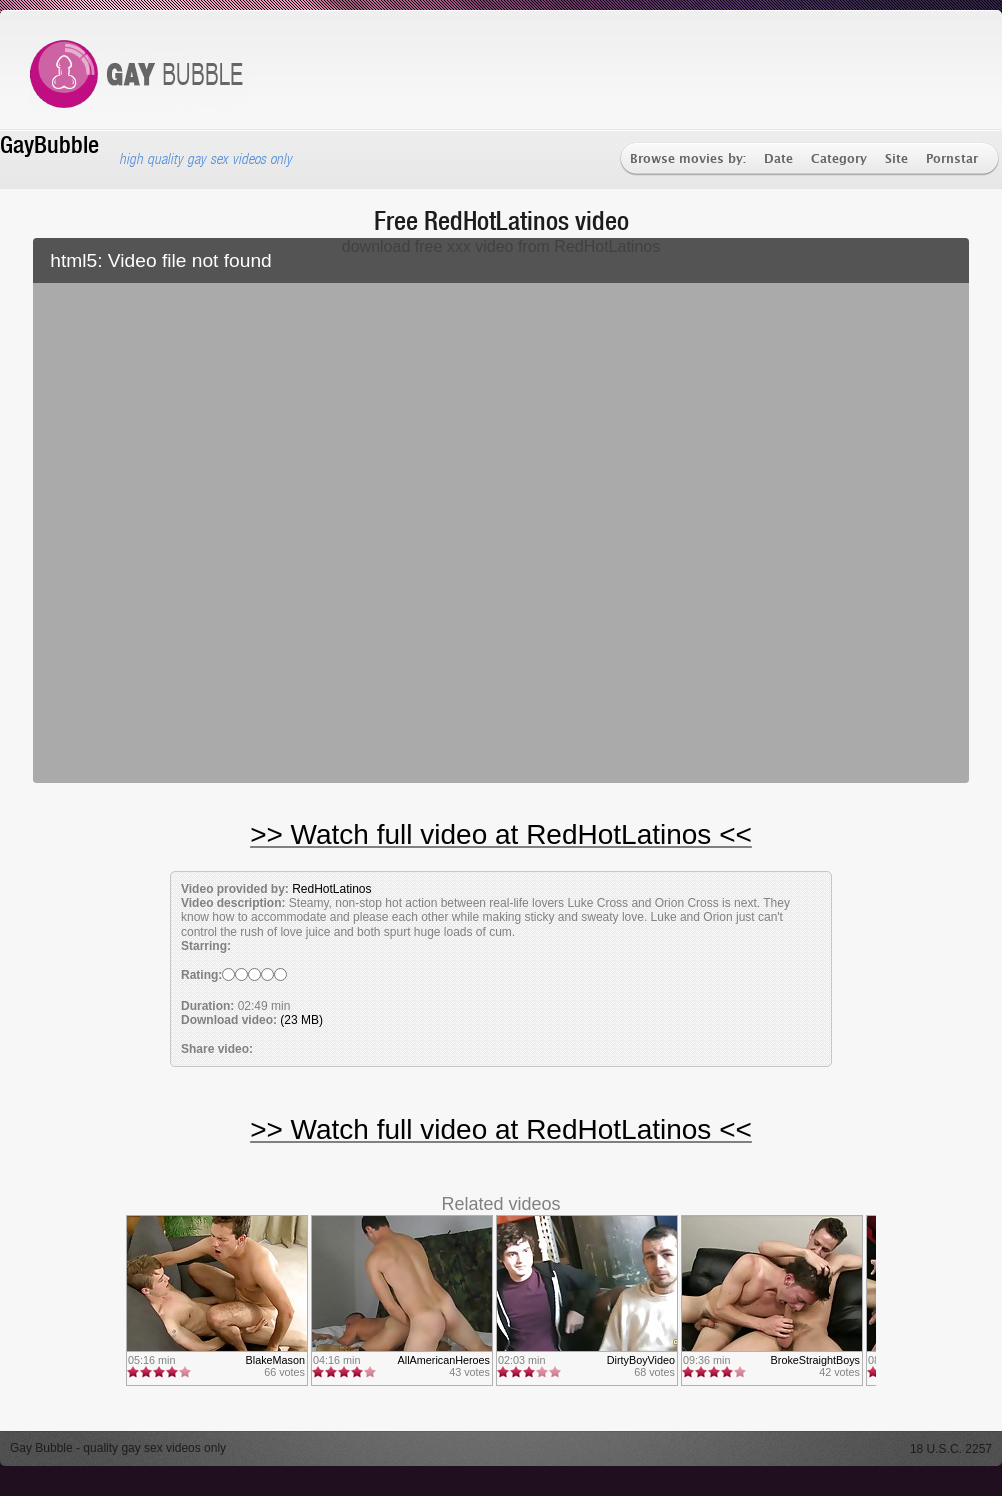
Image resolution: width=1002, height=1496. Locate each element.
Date (778, 159)
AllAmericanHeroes (444, 1360)
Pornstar (952, 159)
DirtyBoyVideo (641, 1360)
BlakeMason (275, 1360)
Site (896, 159)
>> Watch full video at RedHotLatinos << (501, 834)
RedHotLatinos (331, 889)
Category (839, 159)
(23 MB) (301, 1020)
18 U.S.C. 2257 (951, 1449)
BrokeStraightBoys (815, 1360)
